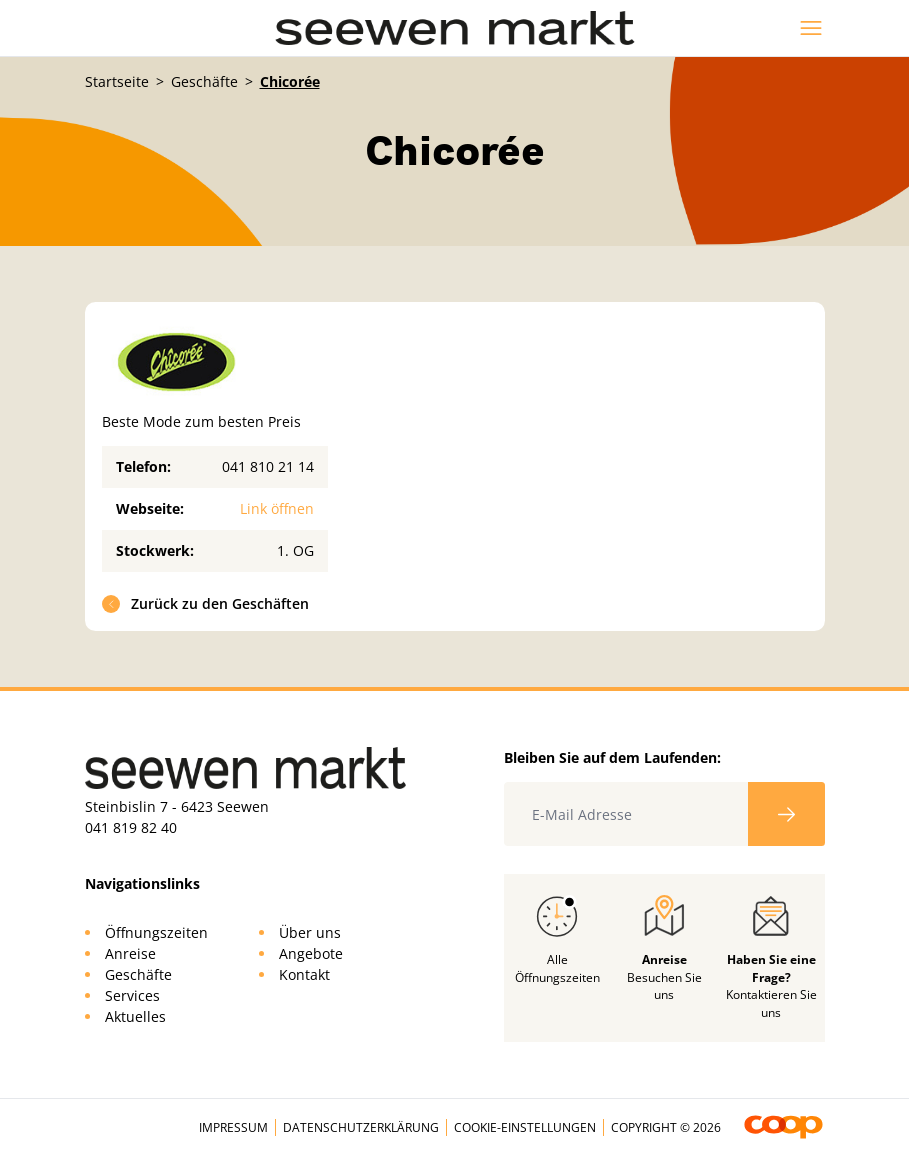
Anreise (130, 953)
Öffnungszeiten (156, 932)
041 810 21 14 (268, 466)
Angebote (311, 953)
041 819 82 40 (131, 827)
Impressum (233, 1127)
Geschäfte (204, 81)
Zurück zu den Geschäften (205, 603)
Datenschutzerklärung (361, 1127)
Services (132, 995)
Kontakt (304, 974)
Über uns (310, 932)
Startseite (117, 81)
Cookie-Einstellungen (525, 1127)
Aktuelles (135, 1016)
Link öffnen (277, 508)
